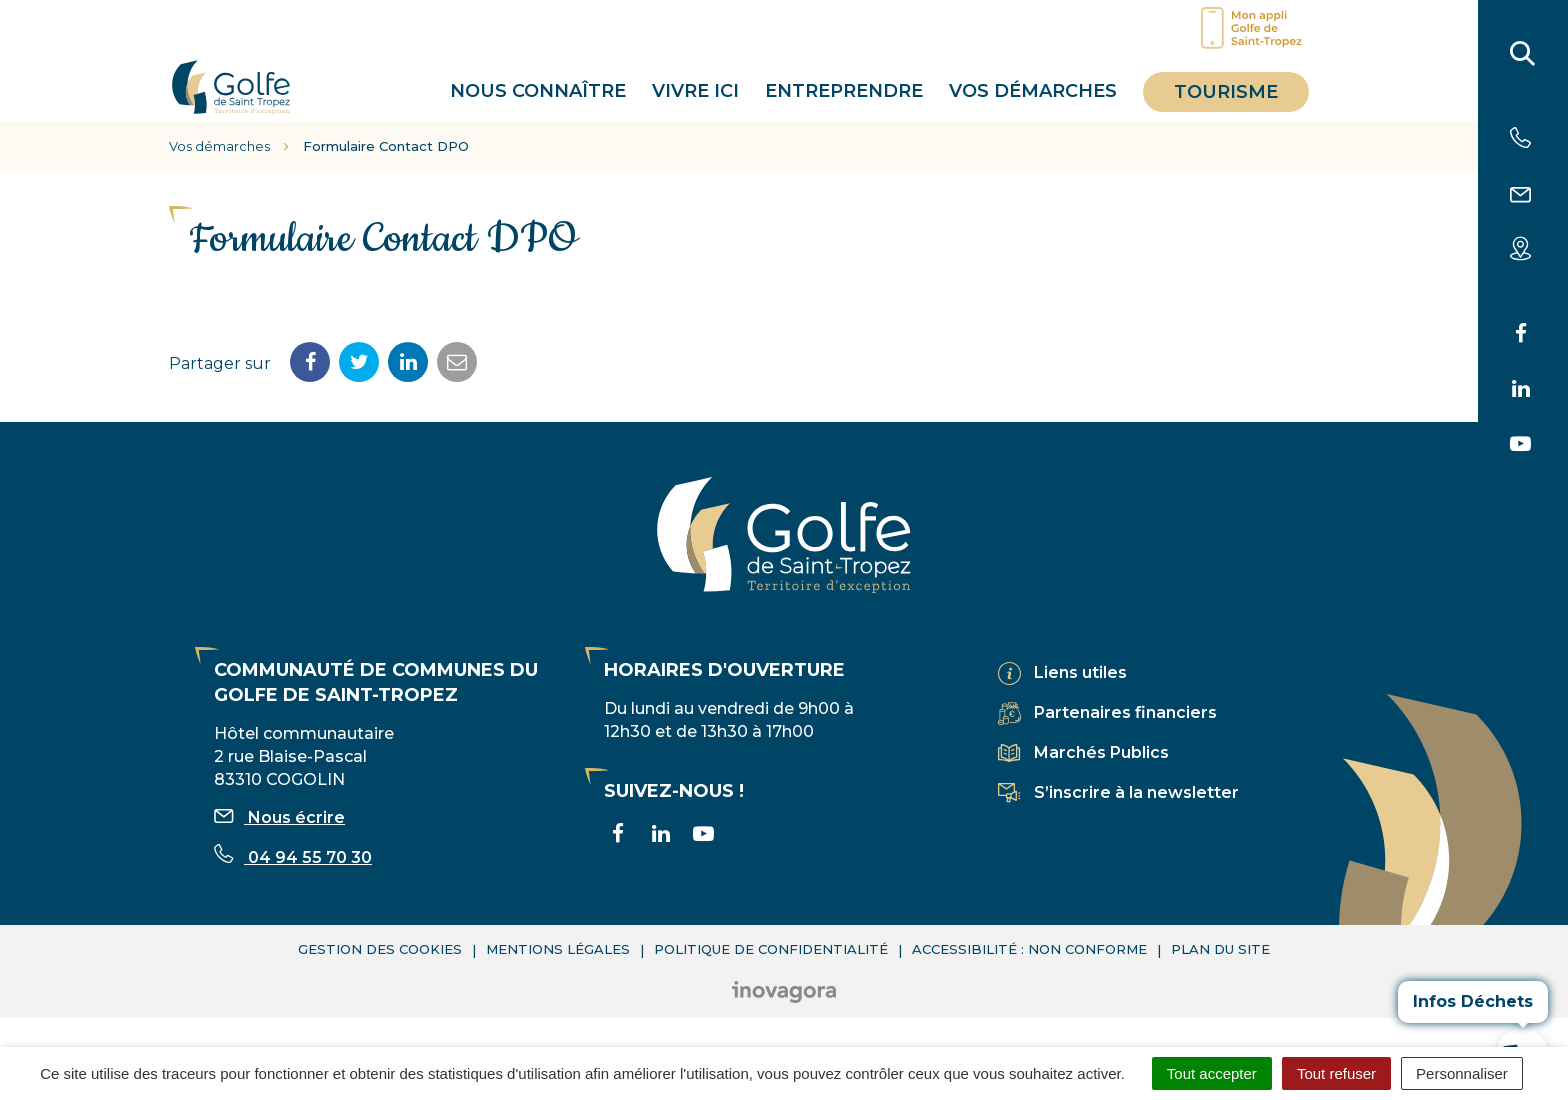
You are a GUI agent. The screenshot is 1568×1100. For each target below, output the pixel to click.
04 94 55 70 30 (293, 857)
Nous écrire (279, 817)
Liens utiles (1080, 672)
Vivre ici (695, 91)
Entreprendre (844, 91)
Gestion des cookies (380, 949)
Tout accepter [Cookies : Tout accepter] (1212, 1073)
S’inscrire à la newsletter (1136, 792)
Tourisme (1226, 92)
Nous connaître (538, 91)
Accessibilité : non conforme (1029, 949)
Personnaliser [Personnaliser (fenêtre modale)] (1462, 1073)
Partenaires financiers (1125, 712)
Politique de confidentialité (771, 949)
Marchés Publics (1101, 752)
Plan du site (1220, 949)
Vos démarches (1033, 91)
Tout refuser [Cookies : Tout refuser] (1336, 1073)
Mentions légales (558, 949)
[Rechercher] (1523, 58)
